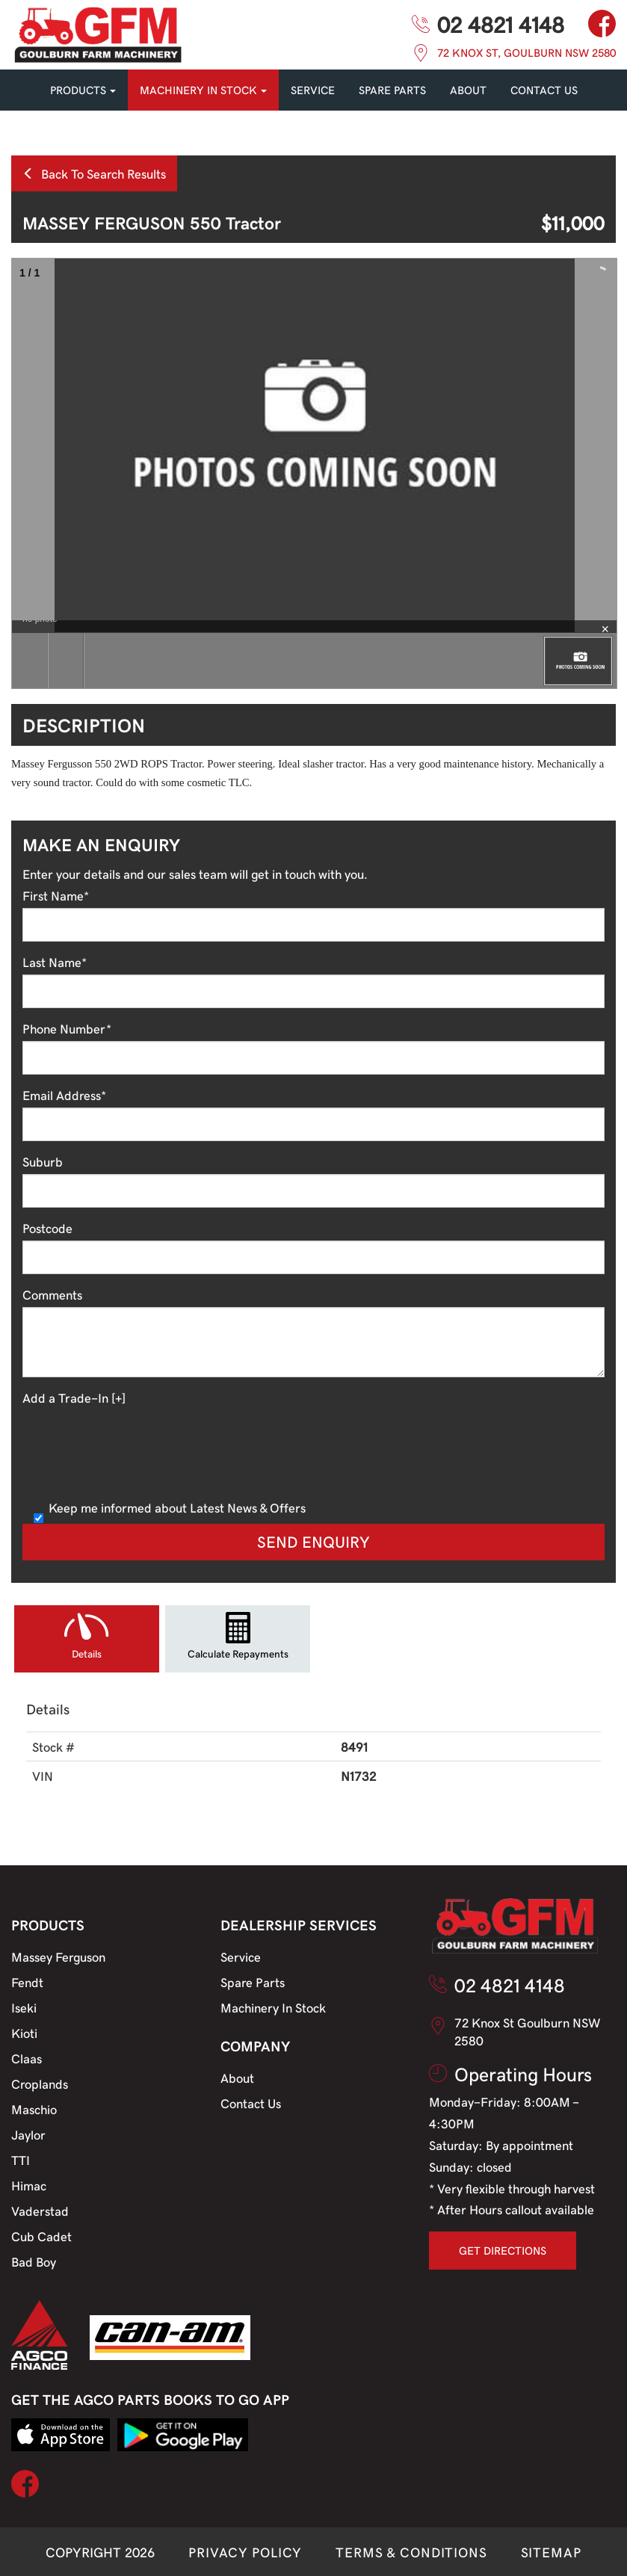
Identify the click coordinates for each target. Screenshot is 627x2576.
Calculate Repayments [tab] (238, 1653)
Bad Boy (33, 2261)
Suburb (42, 1161)
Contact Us (250, 2103)
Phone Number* (66, 1028)
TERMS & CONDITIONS (411, 2551)
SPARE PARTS (392, 89)
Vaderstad (40, 2211)
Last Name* (54, 962)
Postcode (47, 1228)
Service (240, 1956)
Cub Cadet (41, 2236)
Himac (28, 2185)
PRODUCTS (83, 89)
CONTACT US (544, 89)
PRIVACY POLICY (245, 2551)
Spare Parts (252, 1982)
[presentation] (136, 1450)
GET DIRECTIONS (502, 2250)
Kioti (24, 2033)
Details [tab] (87, 1653)
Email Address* (64, 1095)
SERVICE (313, 89)
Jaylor (28, 2134)
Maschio (34, 2109)
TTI (20, 2160)
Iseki (24, 2007)
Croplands (39, 2083)
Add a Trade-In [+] (74, 1397)
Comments (52, 1294)
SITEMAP (551, 2551)
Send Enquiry (313, 1541)
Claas (26, 2058)
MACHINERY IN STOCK (203, 89)
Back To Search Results (94, 173)
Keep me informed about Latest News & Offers (170, 1507)
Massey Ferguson (58, 1956)
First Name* (55, 895)
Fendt (27, 1982)
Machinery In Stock (273, 2007)
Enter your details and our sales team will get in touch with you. (195, 874)
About (468, 89)
